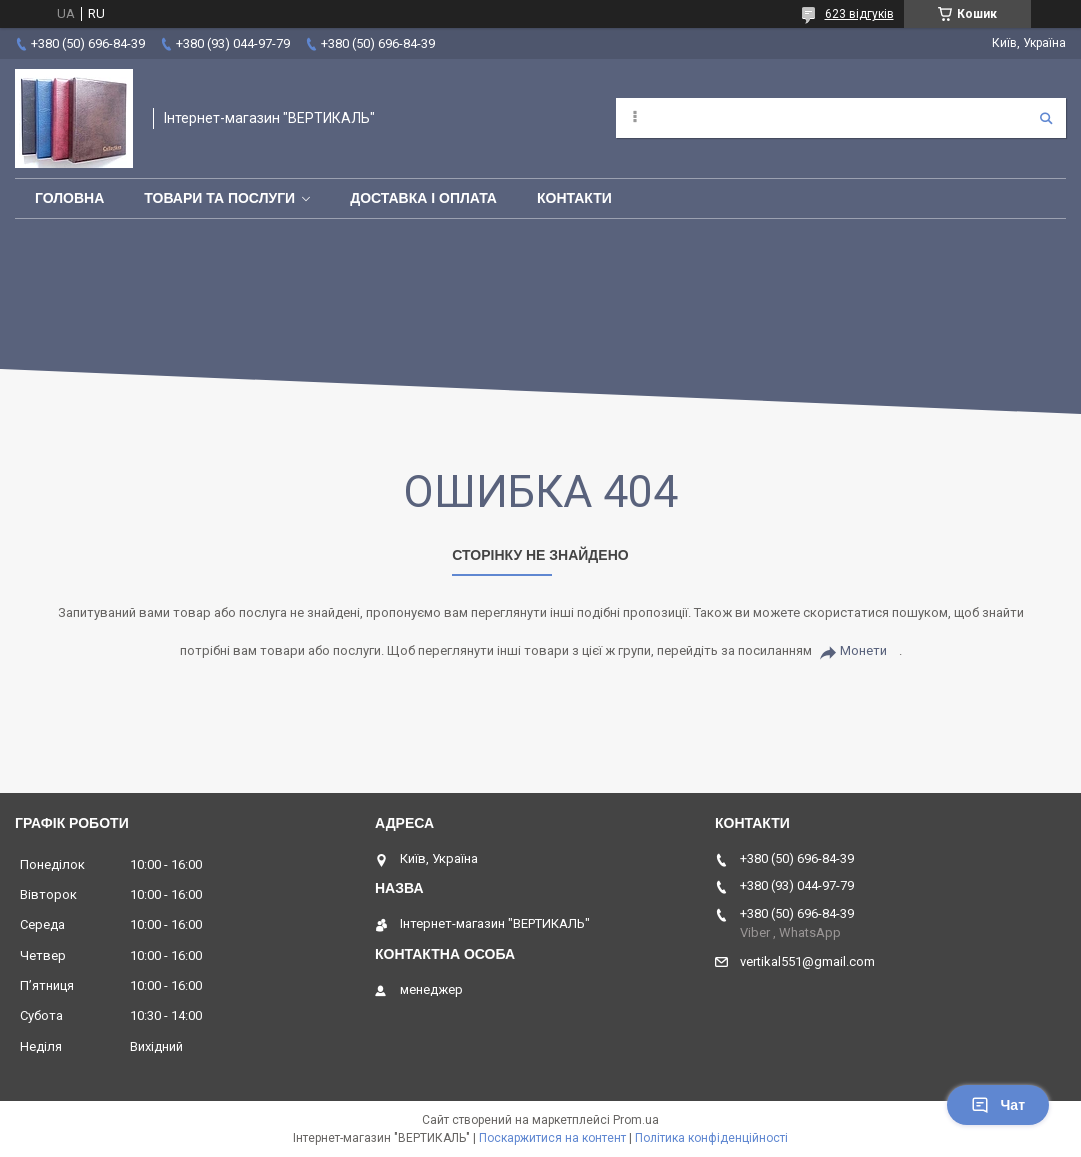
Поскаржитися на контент (552, 1138)
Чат (998, 1105)
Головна (69, 198)
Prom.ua (636, 1120)
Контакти (574, 198)
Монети (863, 650)
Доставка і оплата (423, 198)
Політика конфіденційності (711, 1138)
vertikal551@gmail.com (807, 961)
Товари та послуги (219, 198)
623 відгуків (859, 14)
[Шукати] (1046, 118)
